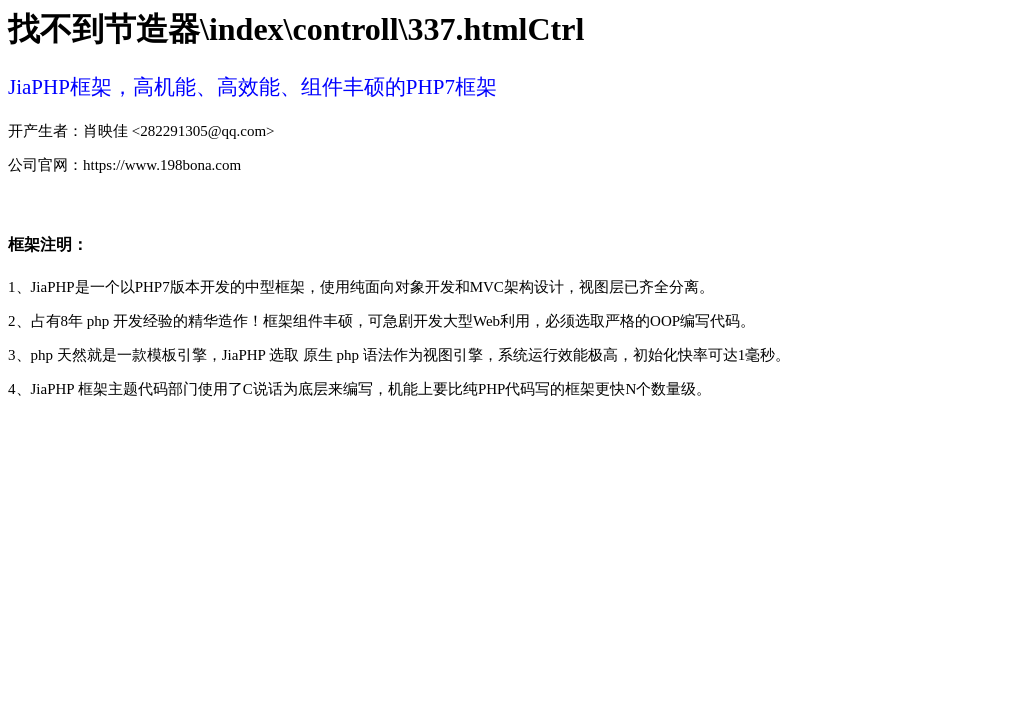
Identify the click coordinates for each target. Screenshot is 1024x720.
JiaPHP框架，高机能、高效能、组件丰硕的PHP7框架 (252, 87)
